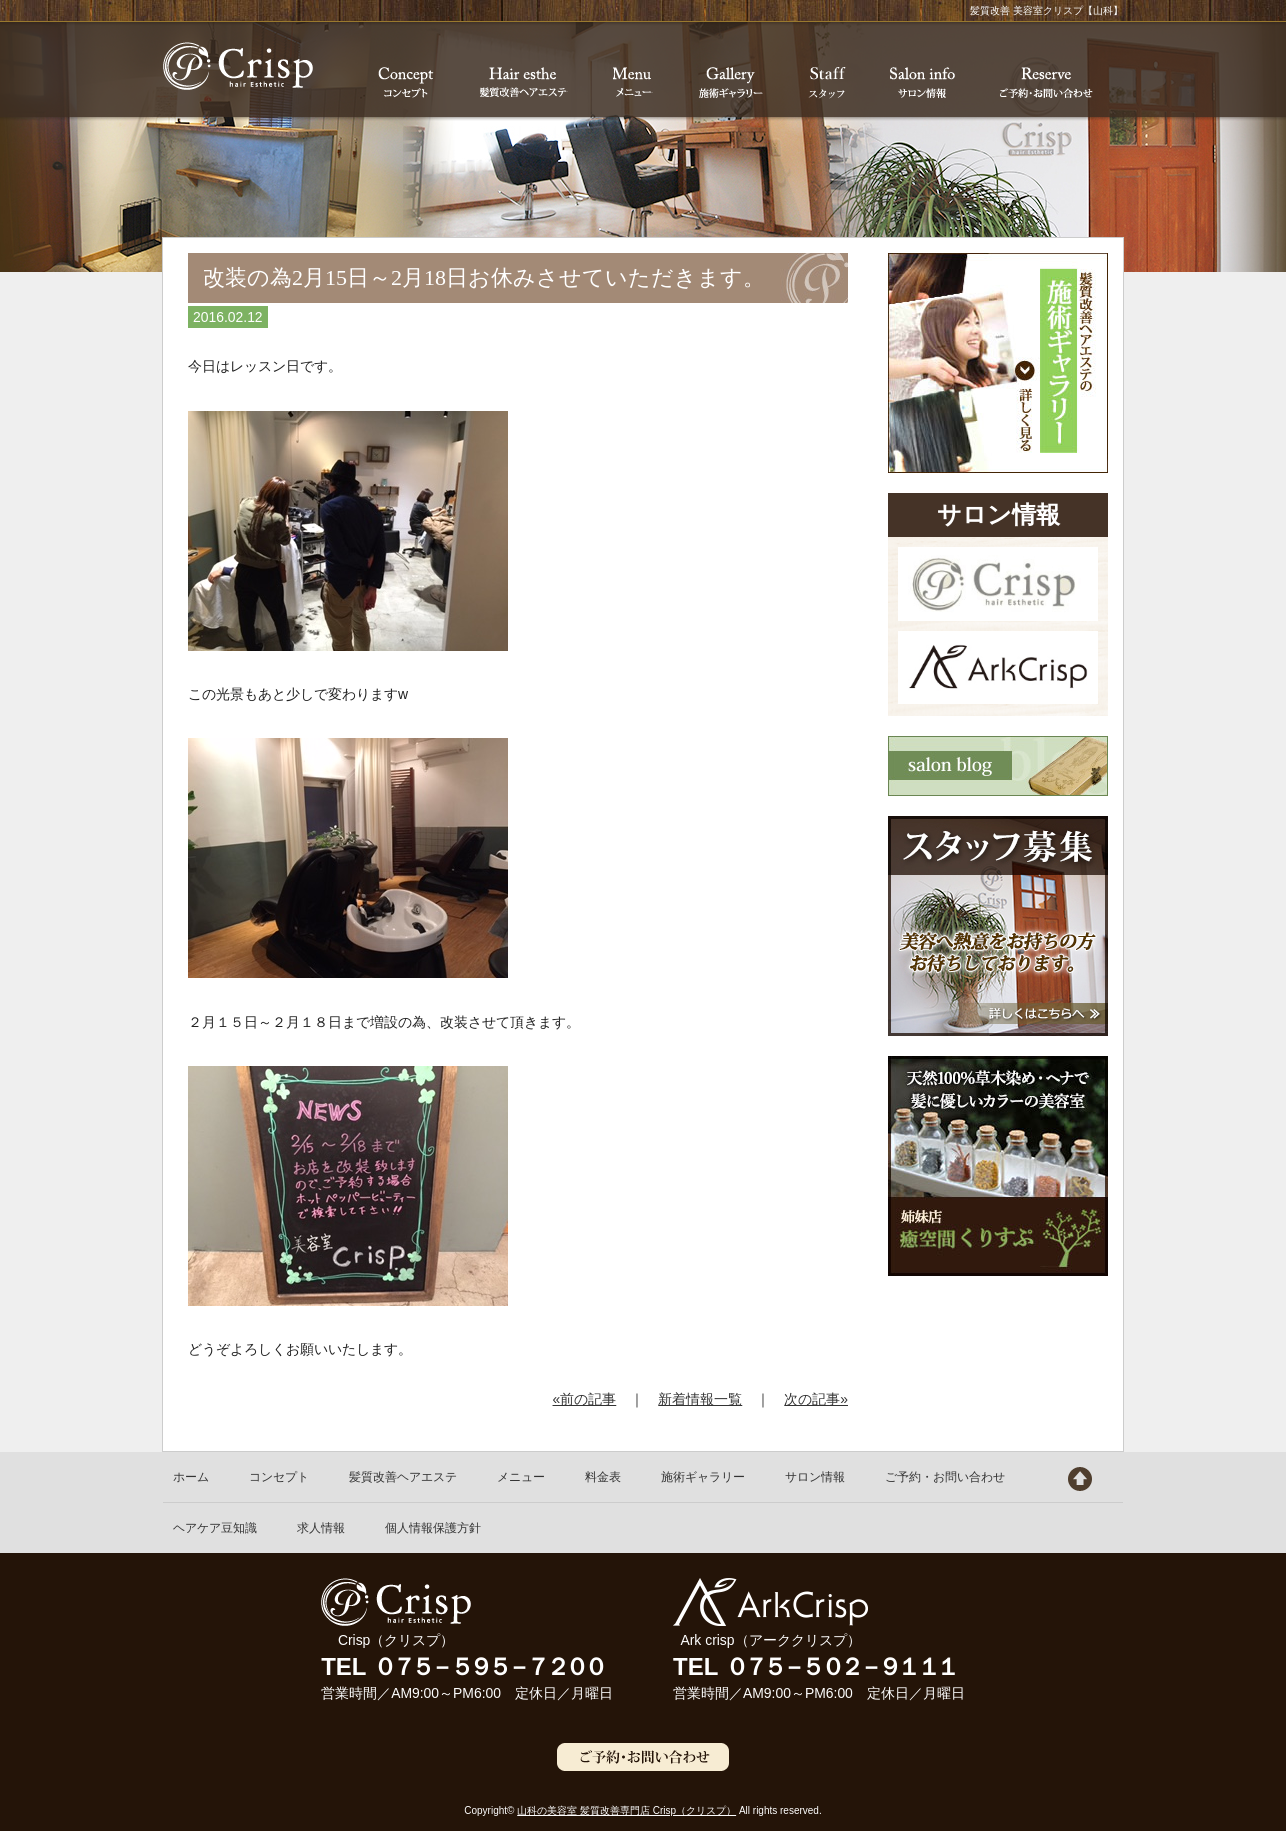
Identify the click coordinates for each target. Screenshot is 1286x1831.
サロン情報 (815, 1477)
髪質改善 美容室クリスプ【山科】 (238, 66)
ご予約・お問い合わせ (945, 1477)
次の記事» (816, 1399)
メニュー (521, 1477)
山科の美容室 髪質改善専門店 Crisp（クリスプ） (626, 1810)
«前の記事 (585, 1399)
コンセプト (279, 1477)
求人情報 (321, 1528)
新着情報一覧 (700, 1399)
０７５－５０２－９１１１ (840, 1666)
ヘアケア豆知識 (215, 1528)
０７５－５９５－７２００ (488, 1666)
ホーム (191, 1477)
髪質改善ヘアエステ (403, 1477)
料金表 (603, 1477)
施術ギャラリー (703, 1477)
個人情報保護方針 (433, 1528)
